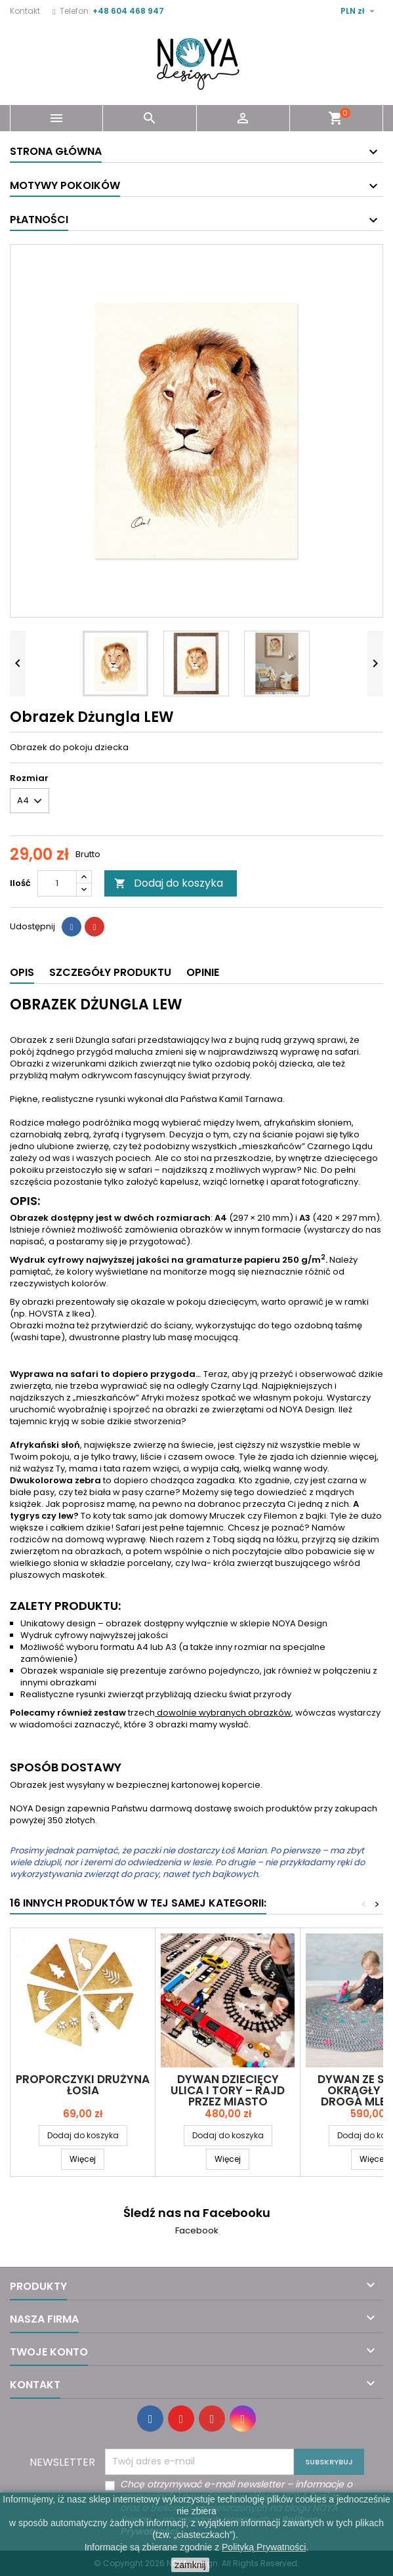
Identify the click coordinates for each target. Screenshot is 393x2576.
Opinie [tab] (202, 972)
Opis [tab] (22, 972)
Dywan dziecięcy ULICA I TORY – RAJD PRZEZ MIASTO (228, 2090)
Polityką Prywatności (264, 2547)
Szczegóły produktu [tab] (110, 972)
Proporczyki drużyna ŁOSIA (83, 2084)
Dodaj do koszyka (168, 883)
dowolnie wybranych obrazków (223, 1712)
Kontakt (25, 10)
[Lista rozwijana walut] (359, 11)
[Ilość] (57, 883)
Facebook (196, 2230)
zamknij (190, 2565)
